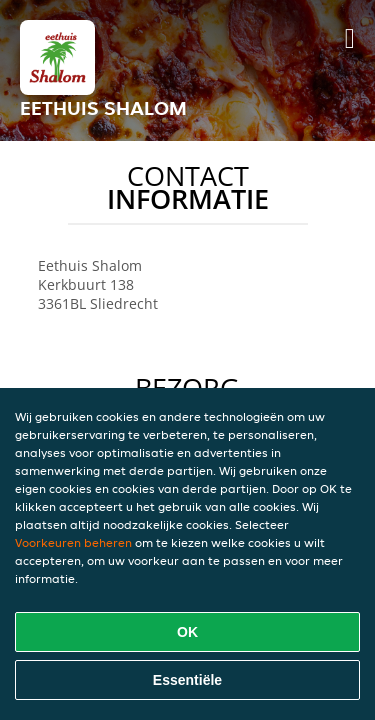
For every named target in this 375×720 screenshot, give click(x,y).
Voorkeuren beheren (73, 542)
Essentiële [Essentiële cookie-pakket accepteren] (187, 680)
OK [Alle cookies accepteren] (187, 632)
